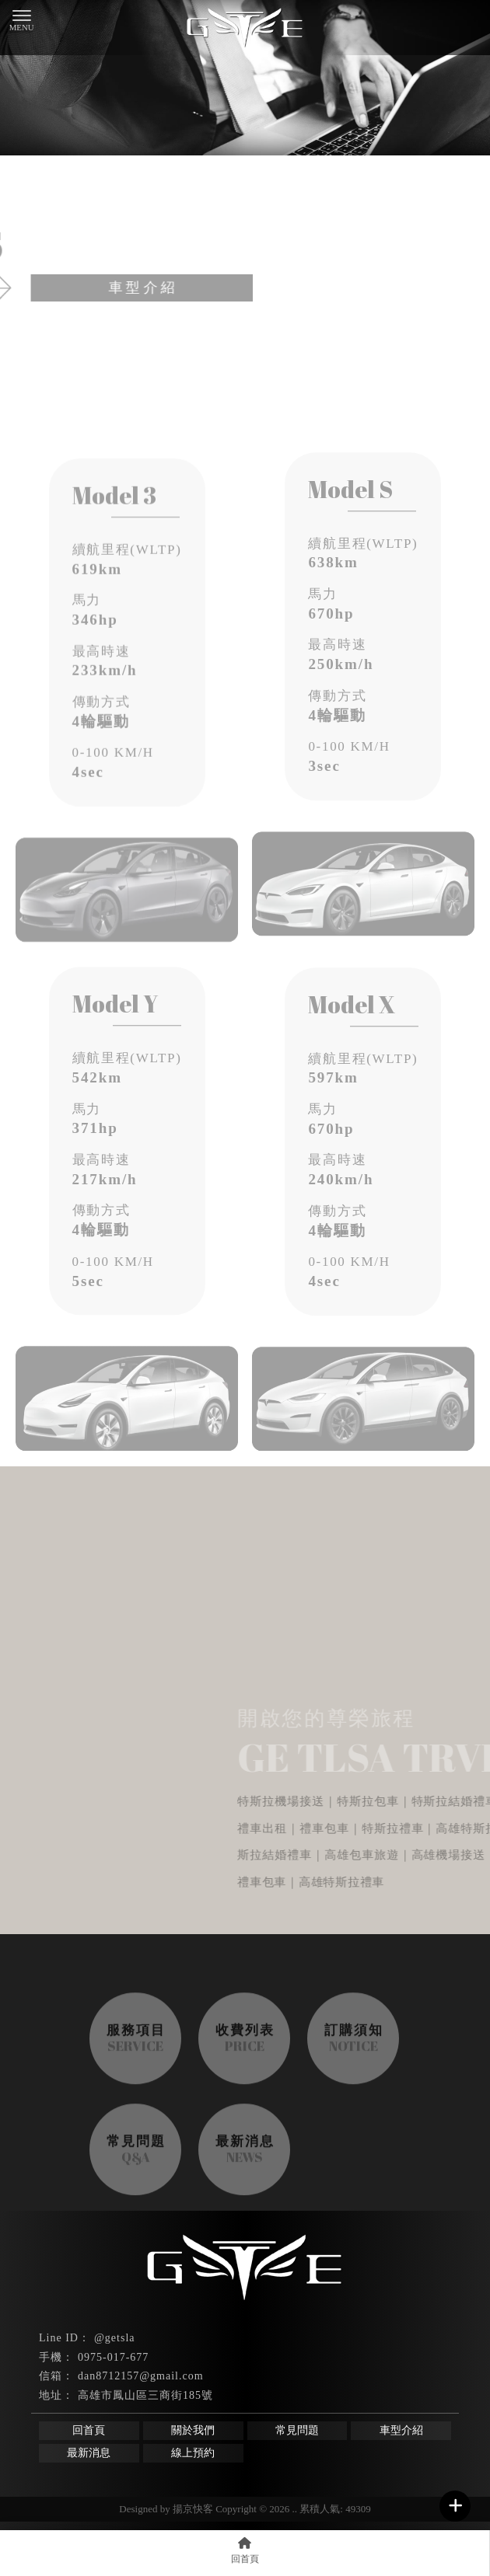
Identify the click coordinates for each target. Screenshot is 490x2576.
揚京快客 (193, 2509)
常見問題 (297, 2430)
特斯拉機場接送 (296, 2477)
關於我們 (193, 2430)
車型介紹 (401, 2430)
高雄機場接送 (133, 2477)
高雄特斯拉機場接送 (395, 2477)
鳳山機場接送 (211, 2477)
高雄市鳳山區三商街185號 (145, 2395)
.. (295, 2509)
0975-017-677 (113, 2357)
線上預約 (193, 2453)
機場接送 (67, 2477)
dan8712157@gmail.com (141, 2376)
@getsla (114, 2338)
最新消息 (88, 2453)
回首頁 (88, 2430)
